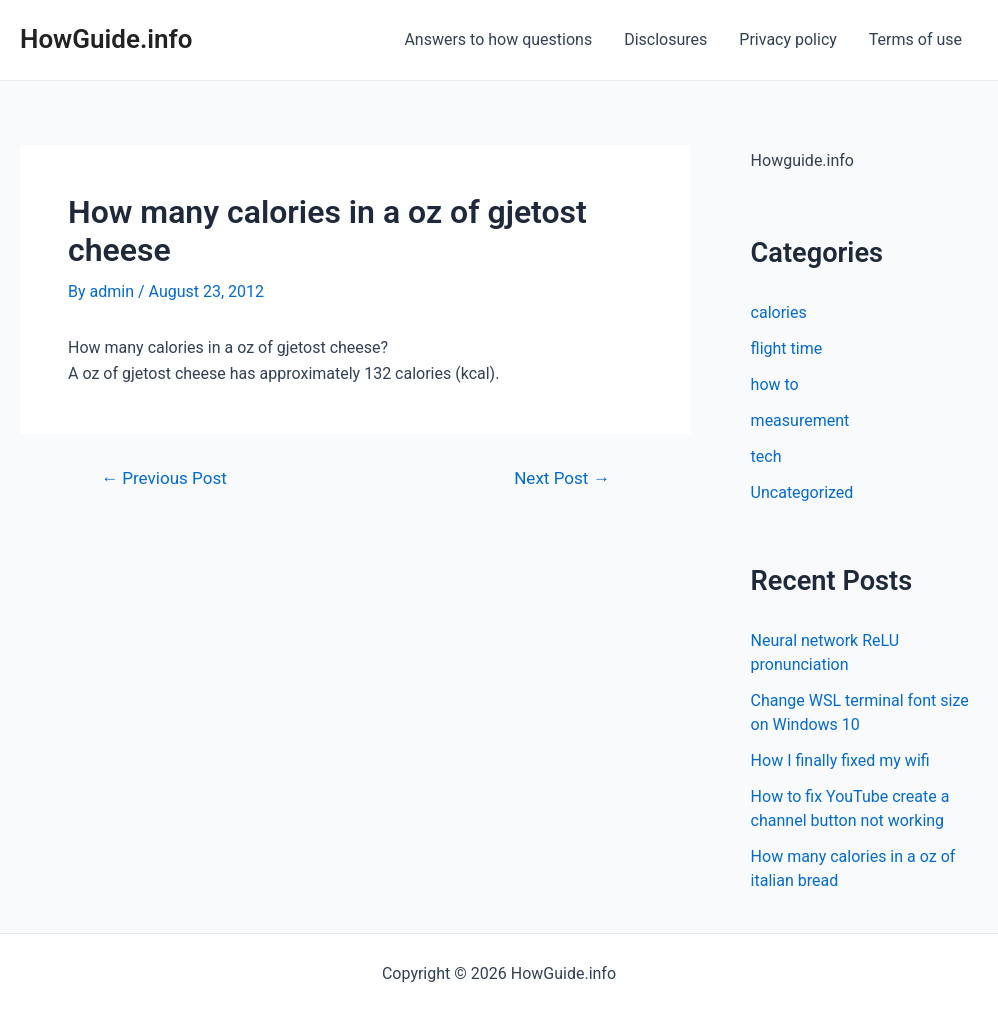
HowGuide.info (106, 39)
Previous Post (164, 478)
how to (775, 384)
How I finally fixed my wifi (840, 760)
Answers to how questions (498, 39)
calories (779, 312)
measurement (800, 420)
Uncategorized (802, 492)
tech (766, 456)
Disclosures (665, 39)
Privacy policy (788, 39)
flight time (787, 348)
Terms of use (915, 39)
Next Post (561, 478)
